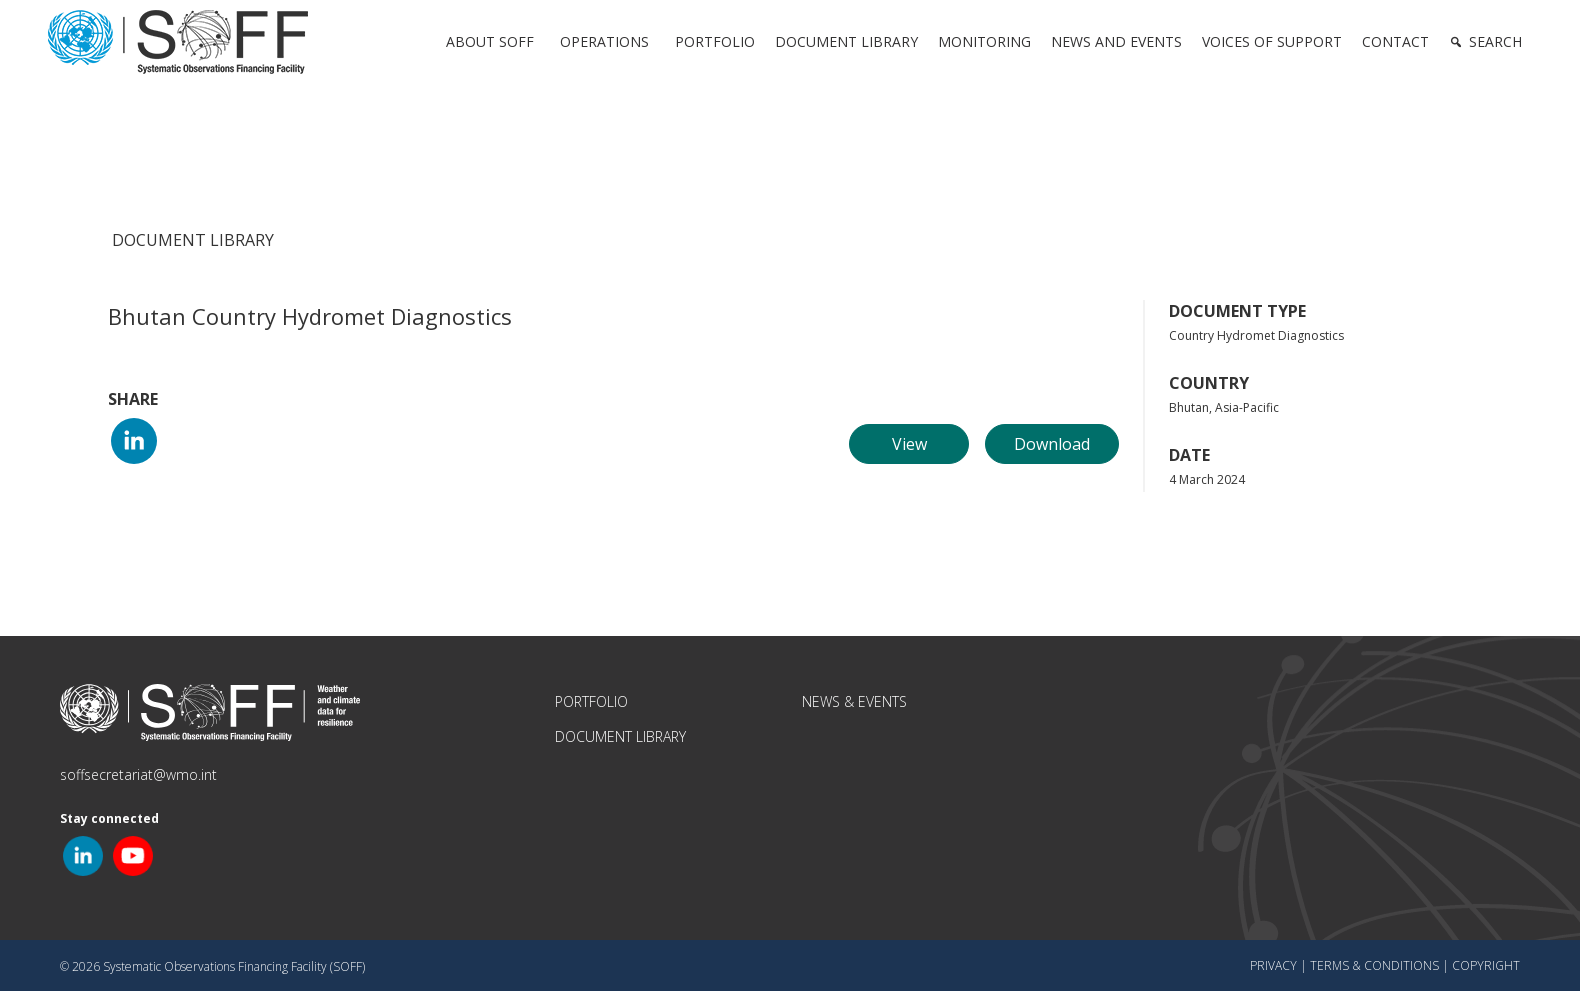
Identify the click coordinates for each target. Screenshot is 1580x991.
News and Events (1116, 41)
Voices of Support (1272, 41)
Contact (1395, 41)
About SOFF (490, 41)
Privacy (1273, 965)
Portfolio (715, 41)
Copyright (1486, 965)
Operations (604, 41)
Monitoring (984, 41)
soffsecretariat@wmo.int (138, 774)
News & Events (854, 701)
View (909, 444)
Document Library (846, 41)
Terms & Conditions (1374, 965)
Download (1052, 444)
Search (1495, 41)
